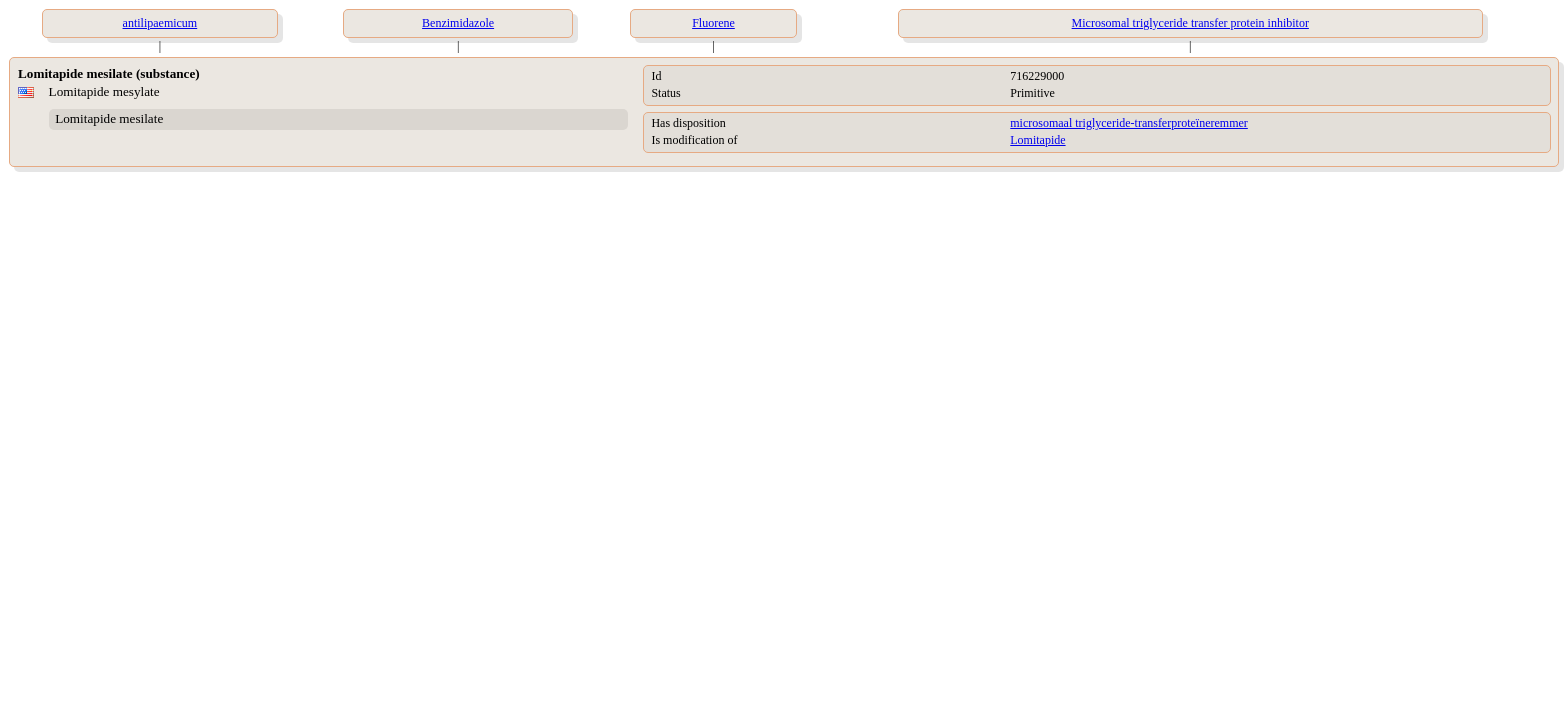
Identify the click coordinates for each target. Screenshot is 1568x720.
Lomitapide (1037, 140)
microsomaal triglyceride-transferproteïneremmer (1129, 123)
